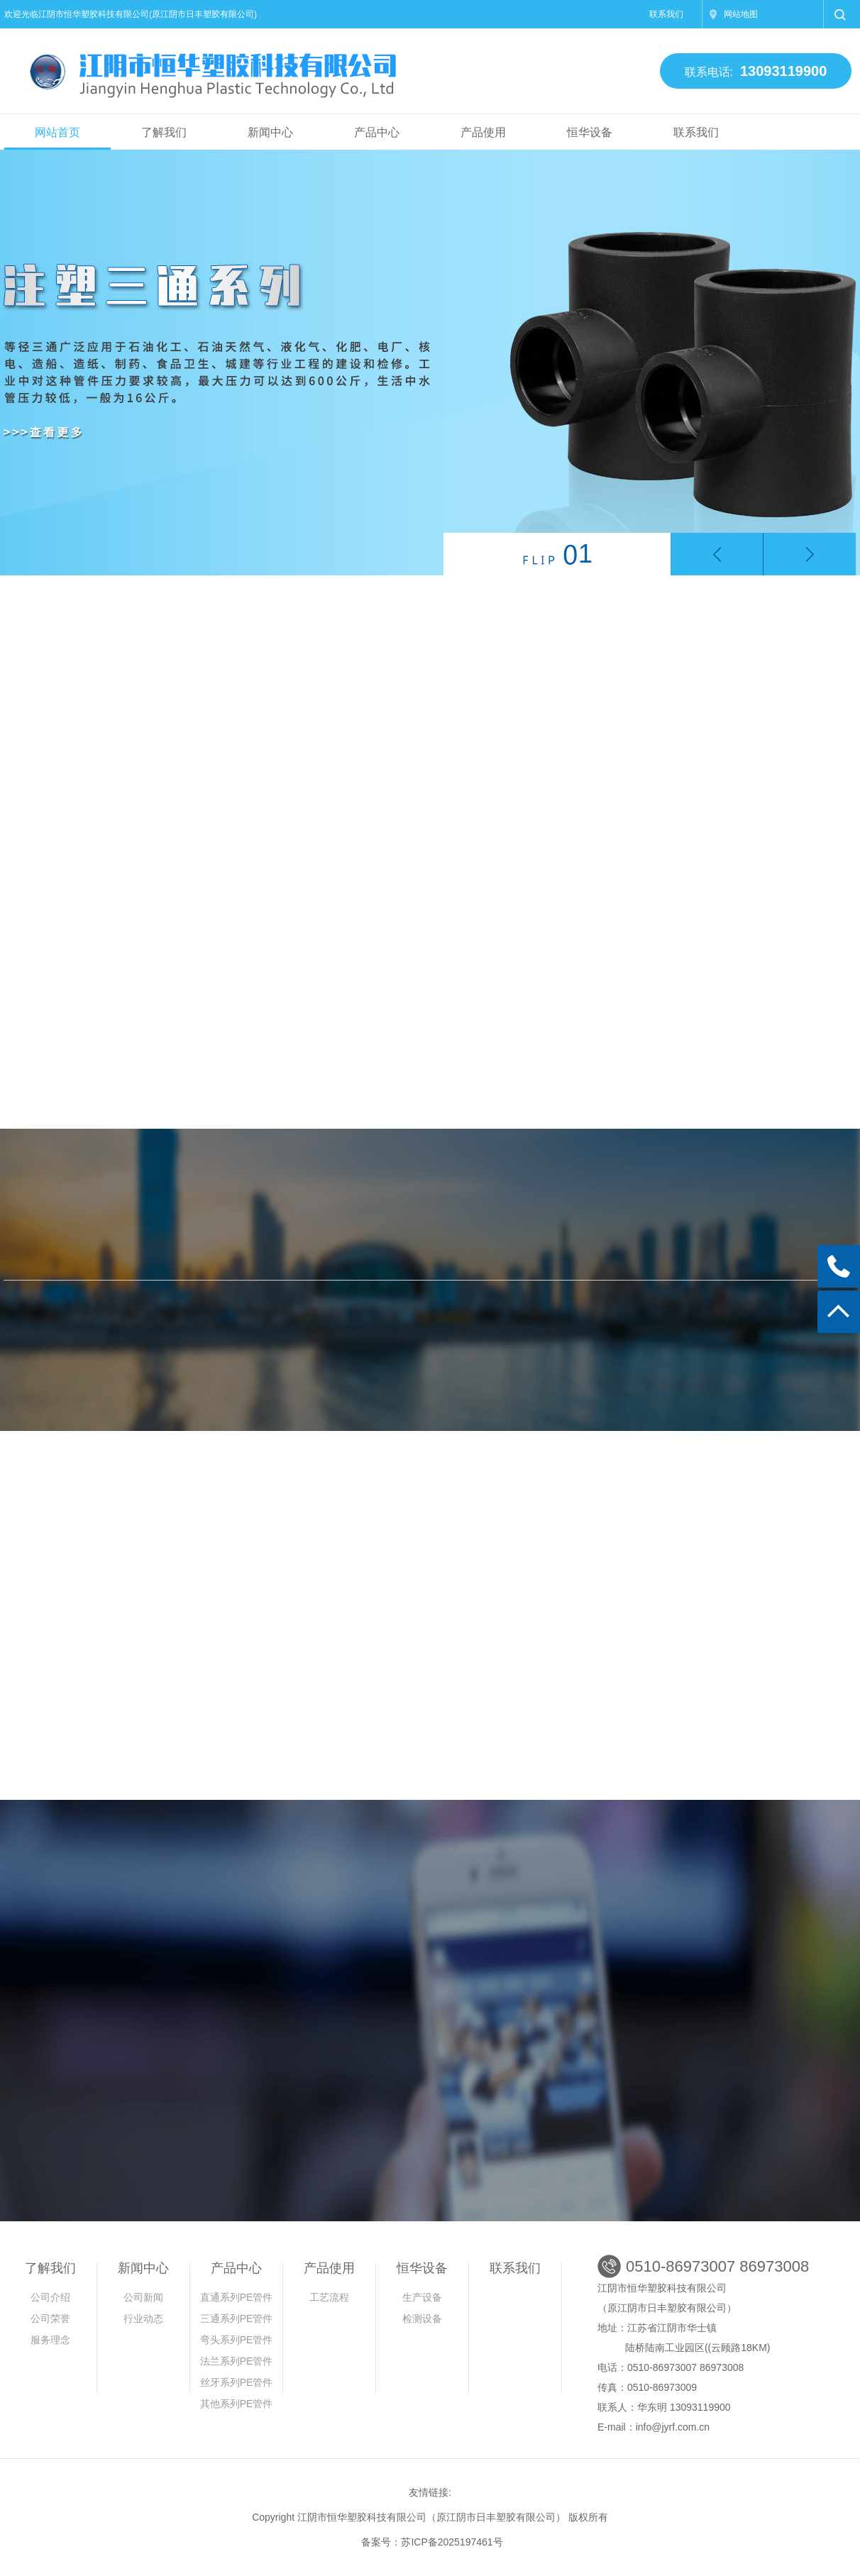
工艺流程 (329, 2297)
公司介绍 (50, 2297)
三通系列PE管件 (236, 2318)
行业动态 (143, 2318)
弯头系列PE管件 (236, 2339)
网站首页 (57, 132)
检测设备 (422, 2318)
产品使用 (483, 132)
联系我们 (666, 14)
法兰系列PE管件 (236, 2361)
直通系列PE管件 (236, 2297)
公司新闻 (143, 2297)
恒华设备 (589, 132)
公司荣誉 (50, 2318)
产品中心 (376, 132)
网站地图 (741, 14)
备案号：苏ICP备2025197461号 (431, 2542)
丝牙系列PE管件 (236, 2382)
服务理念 (50, 2339)
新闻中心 (270, 132)
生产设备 (422, 2297)
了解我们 (164, 132)
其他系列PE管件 (236, 2403)
